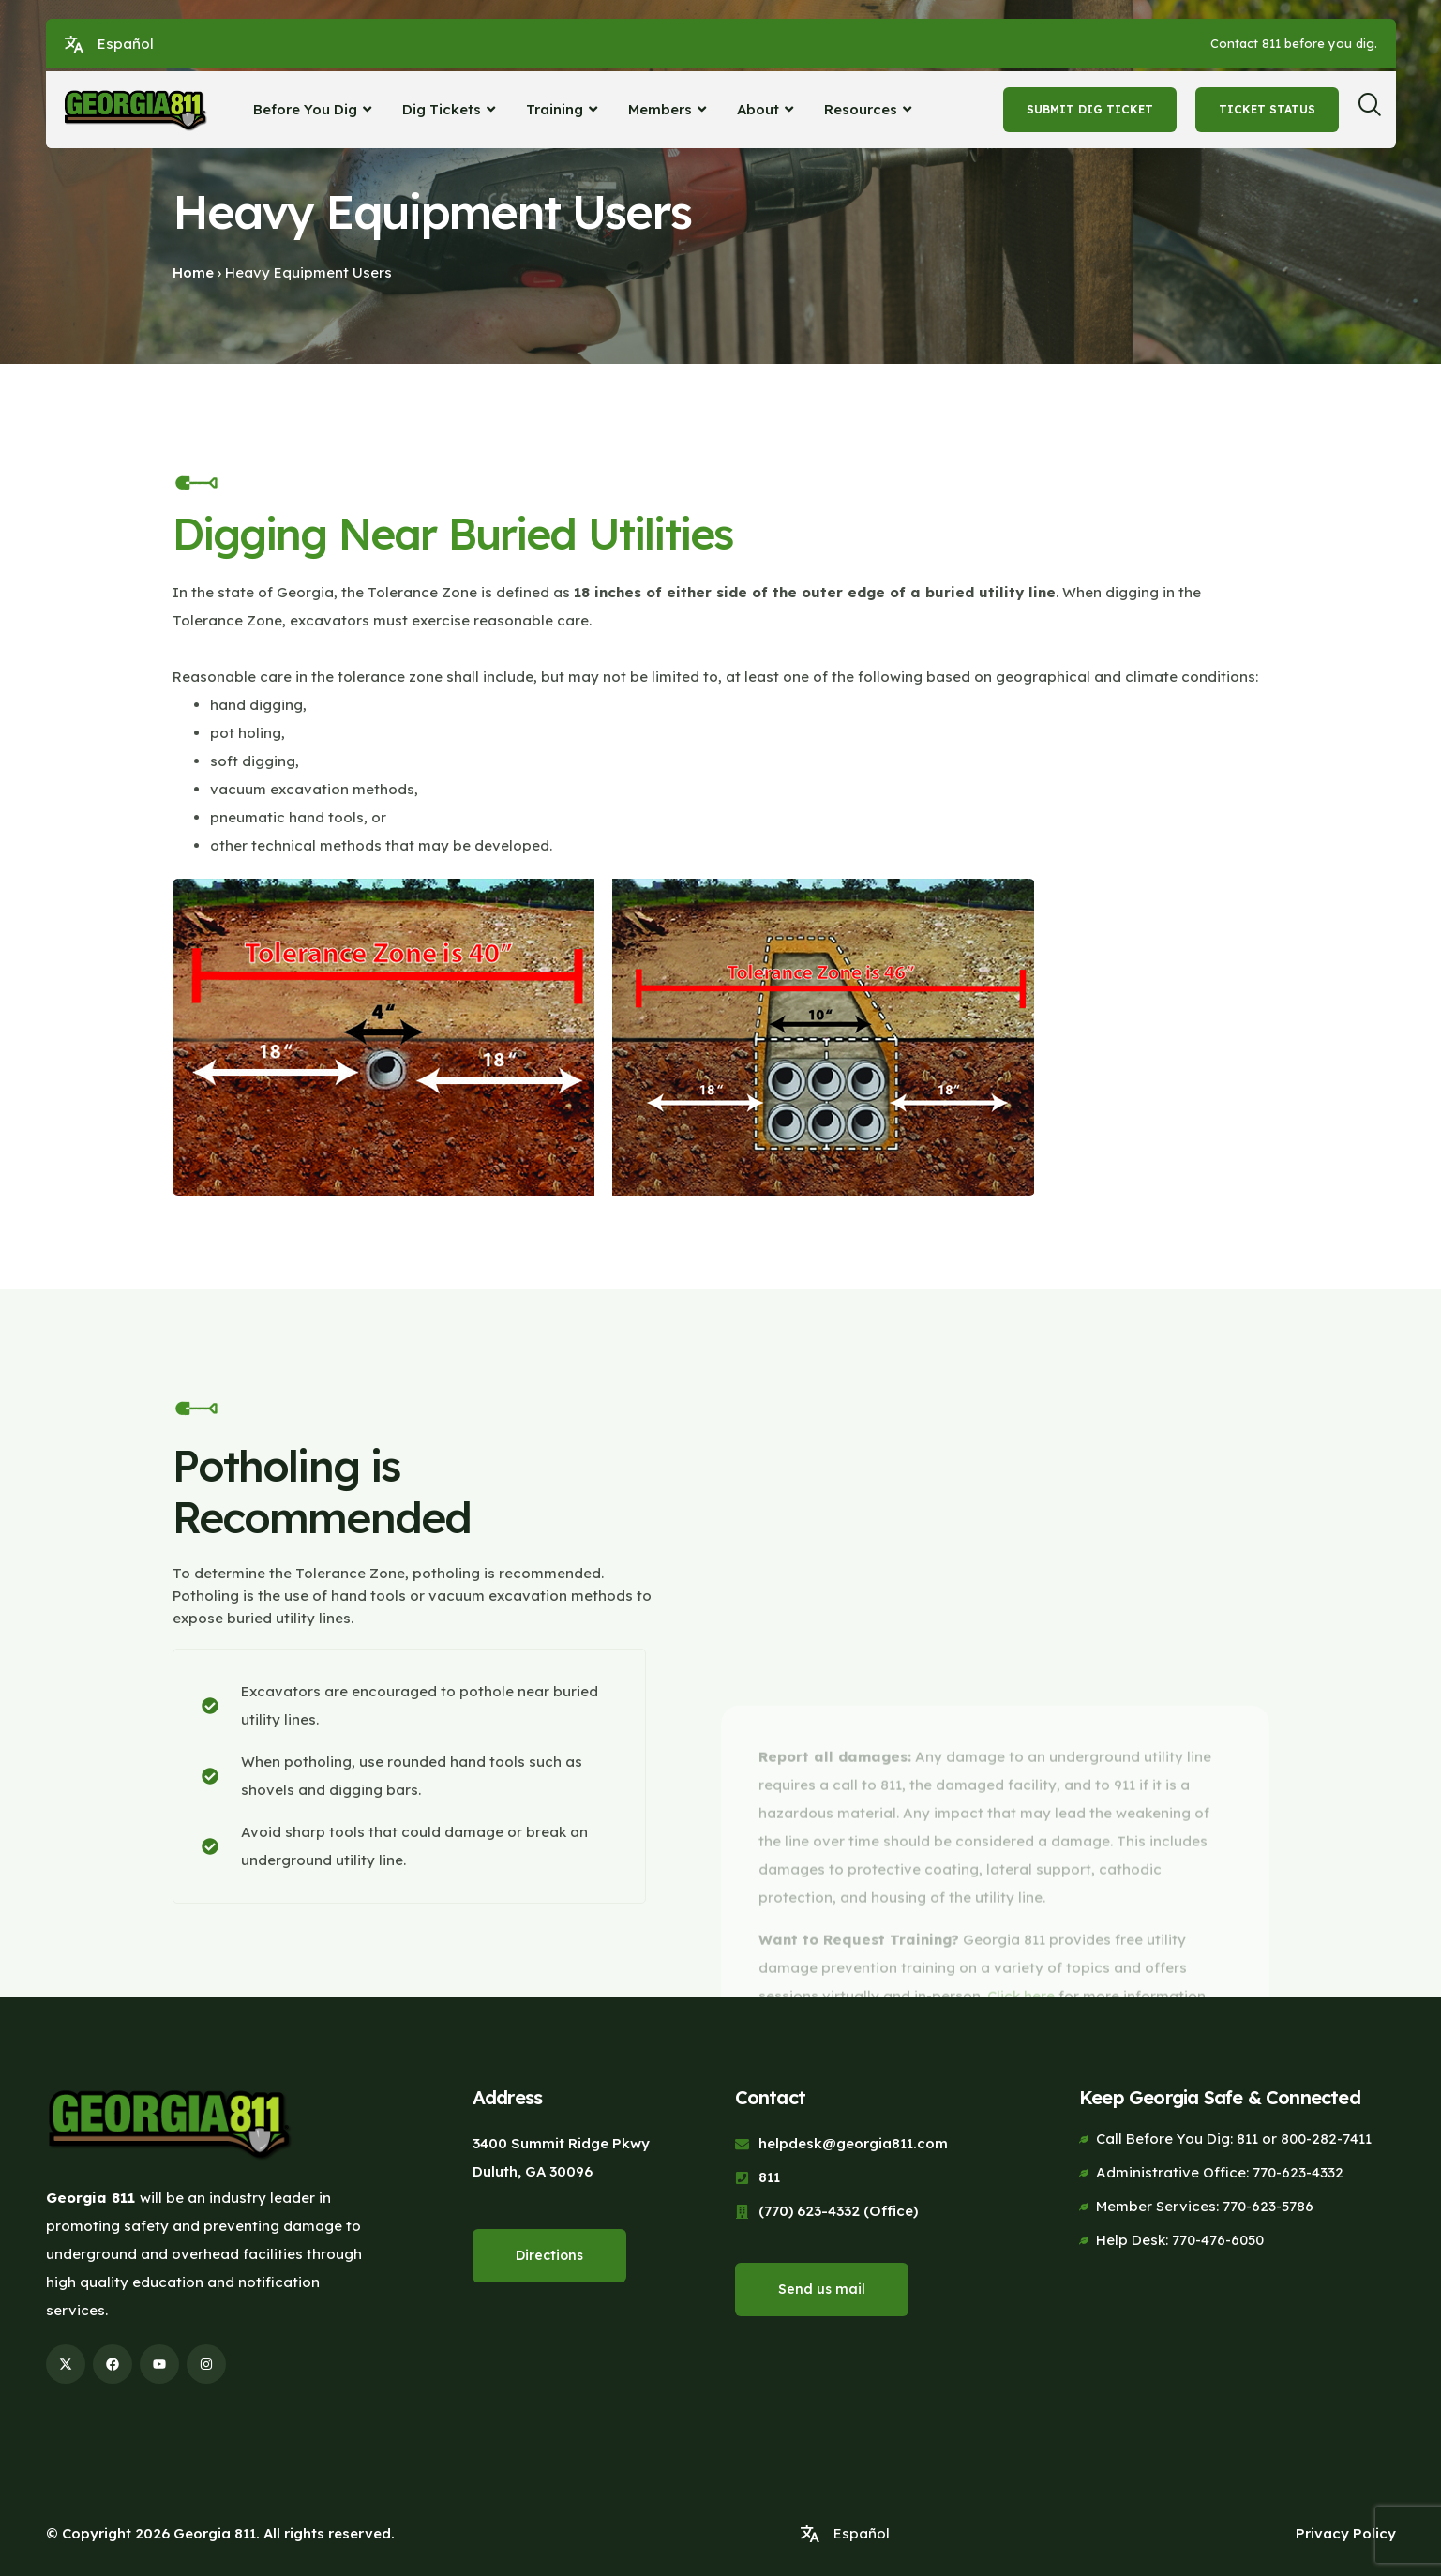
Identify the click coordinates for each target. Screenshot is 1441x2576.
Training (564, 109)
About (767, 109)
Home (193, 272)
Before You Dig (314, 109)
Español (126, 44)
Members (669, 109)
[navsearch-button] (1376, 109)
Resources (870, 109)
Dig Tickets (451, 109)
